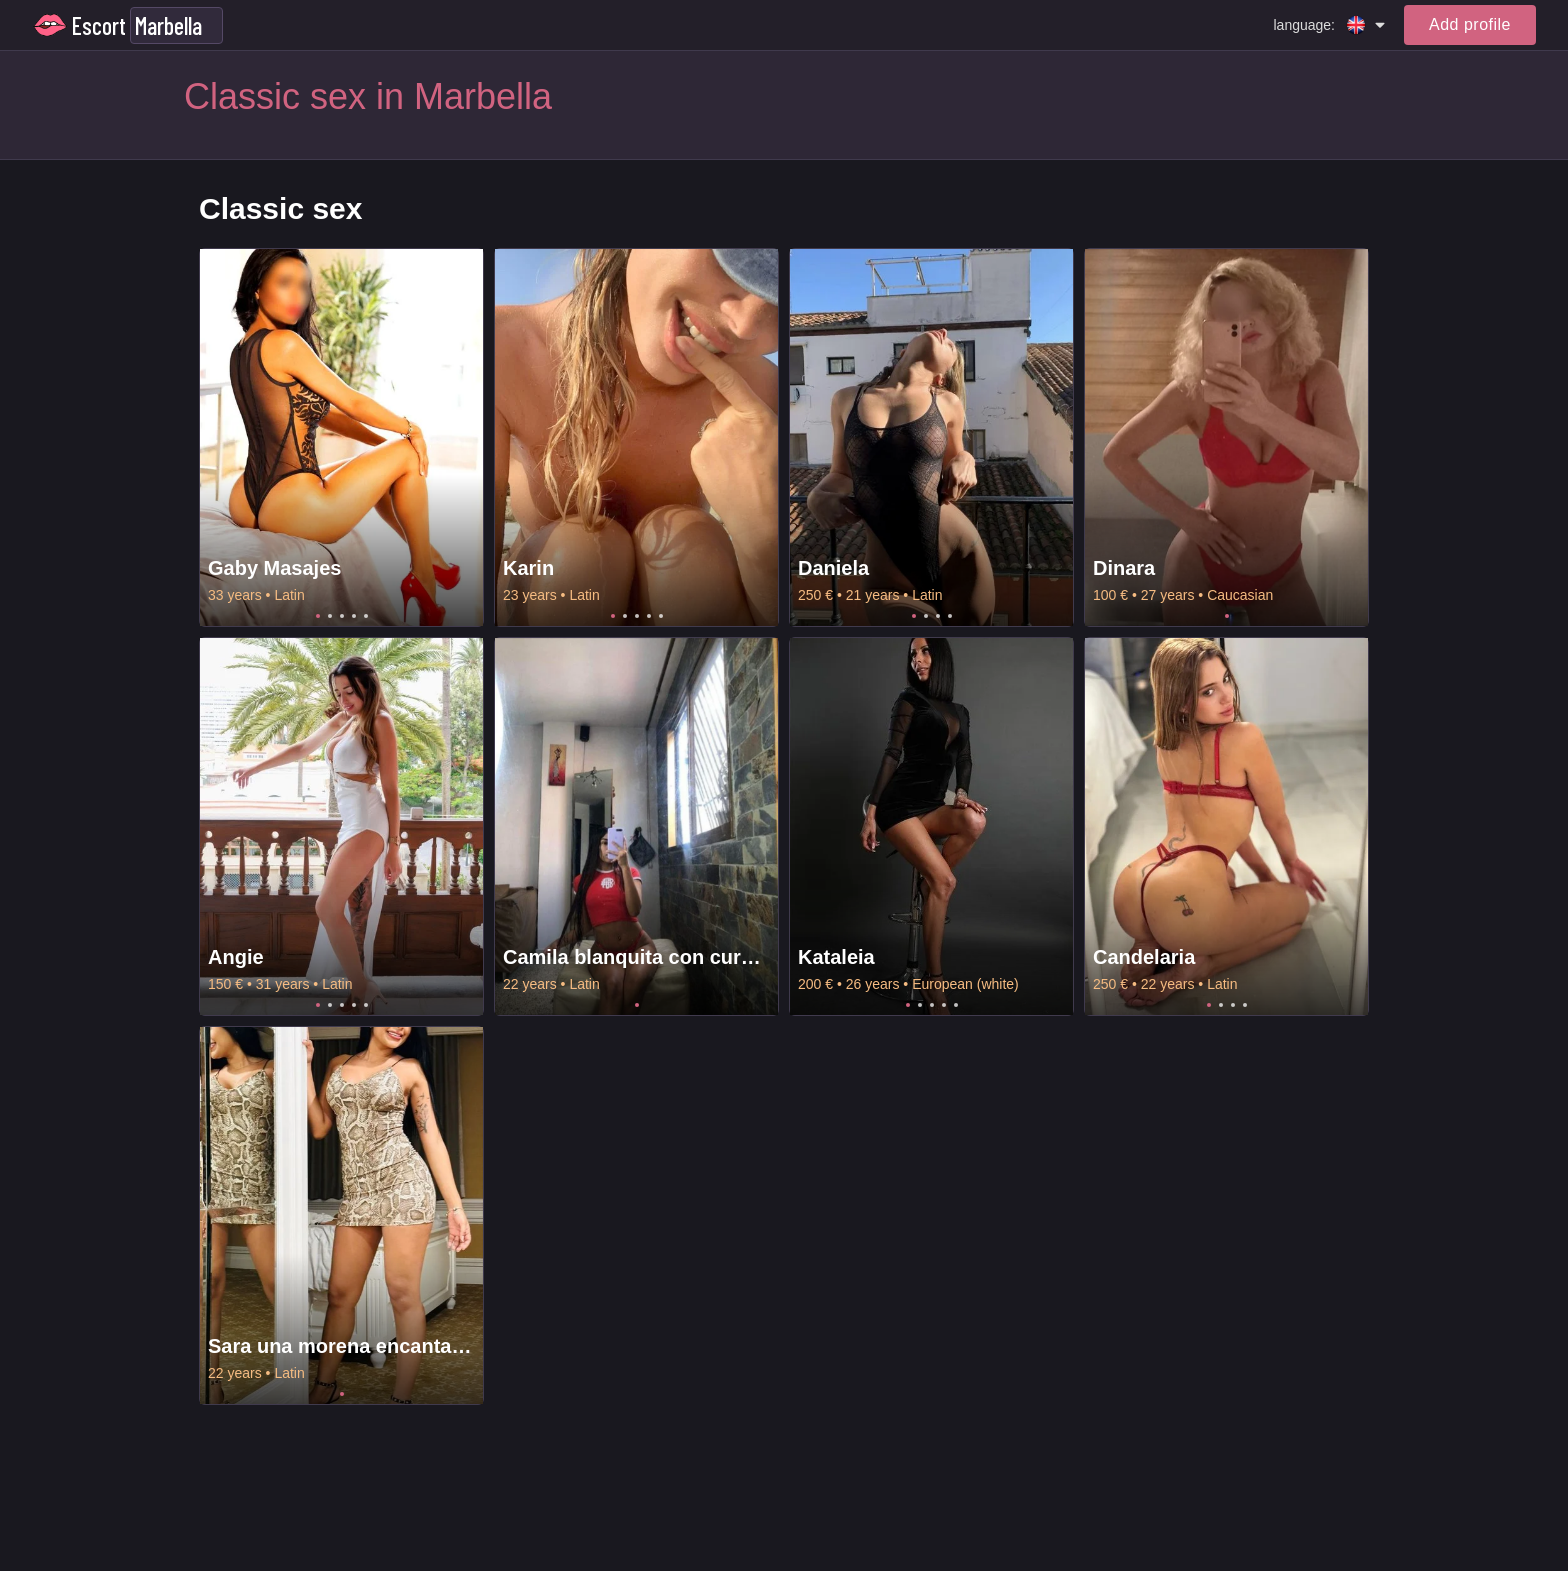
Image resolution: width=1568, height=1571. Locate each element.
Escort (99, 25)
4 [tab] (354, 616)
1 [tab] (318, 616)
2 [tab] (330, 616)
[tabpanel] (341, 437)
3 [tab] (342, 616)
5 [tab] (366, 616)
